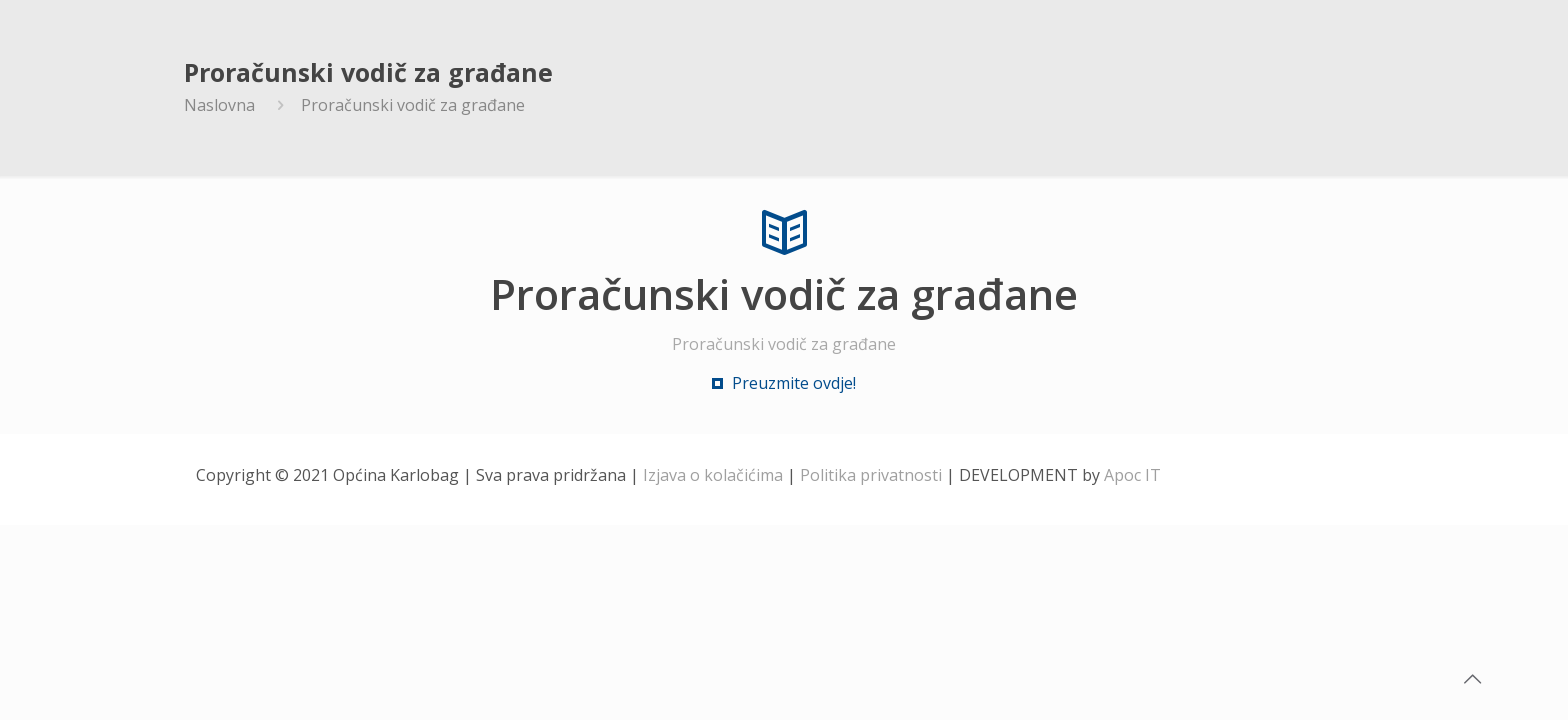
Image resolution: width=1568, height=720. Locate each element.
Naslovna (219, 105)
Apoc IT (1132, 475)
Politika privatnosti (871, 475)
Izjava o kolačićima (713, 475)
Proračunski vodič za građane (413, 105)
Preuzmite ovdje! (794, 383)
